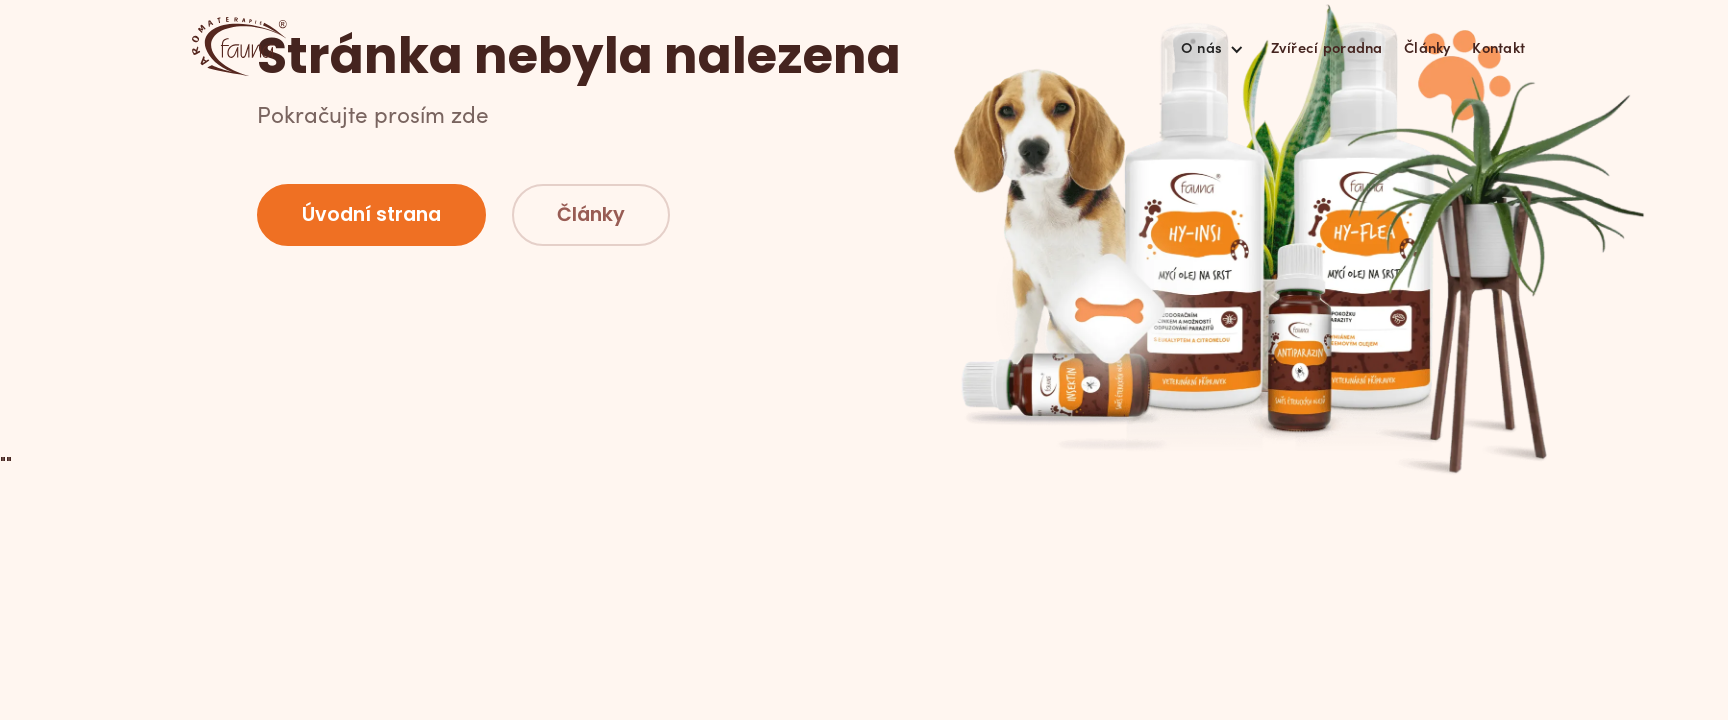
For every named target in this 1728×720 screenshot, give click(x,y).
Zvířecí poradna (1327, 46)
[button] (1212, 47)
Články (1427, 46)
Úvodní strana (371, 214)
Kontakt (1498, 46)
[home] (239, 47)
